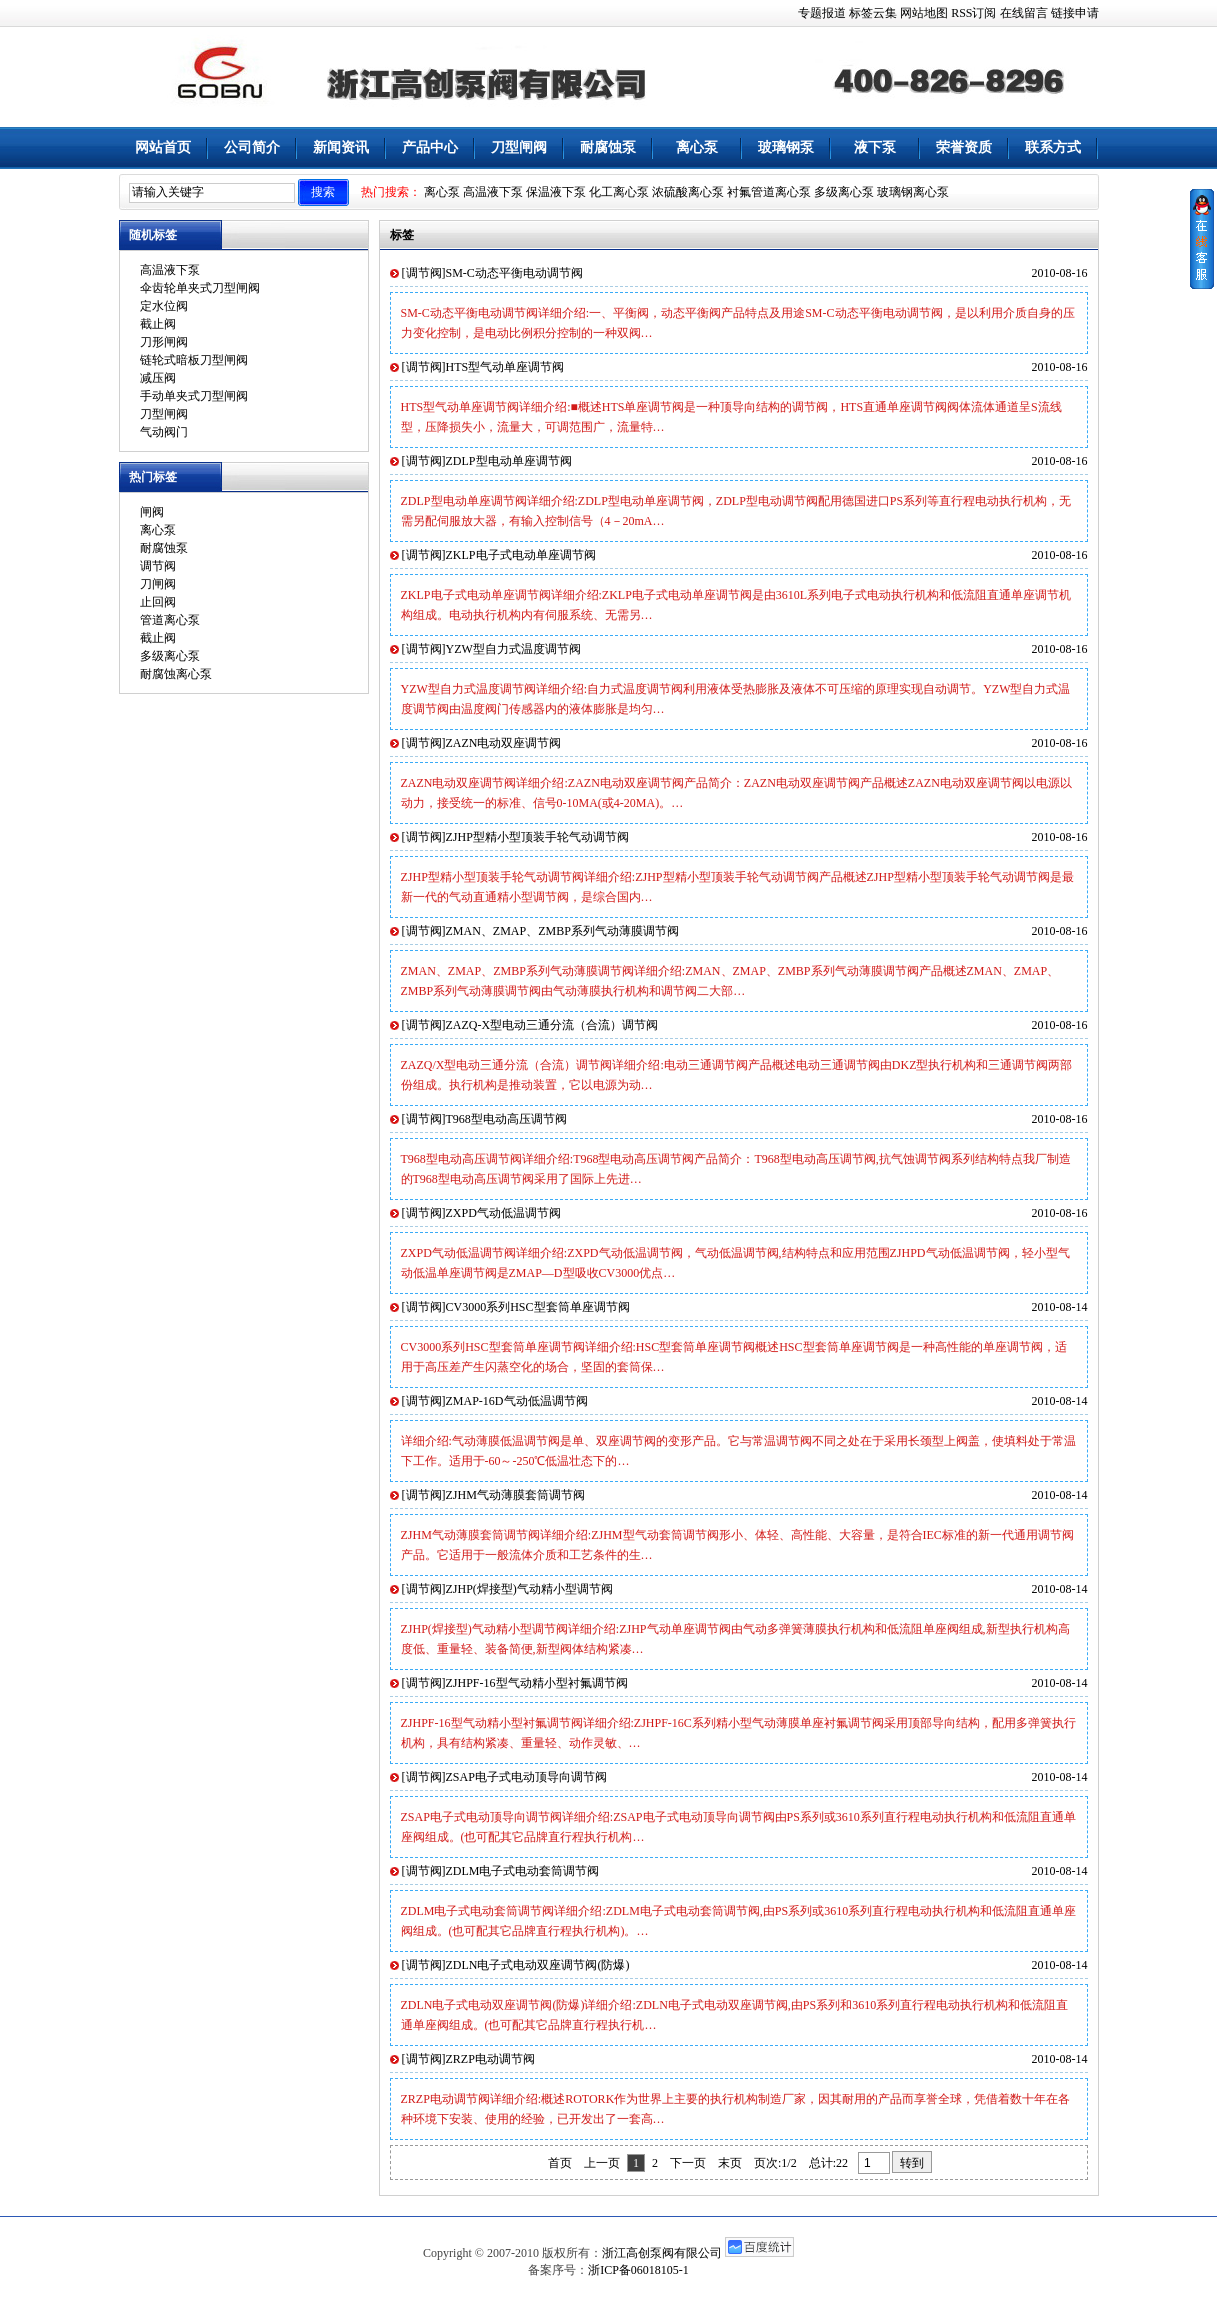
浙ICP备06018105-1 (638, 2270)
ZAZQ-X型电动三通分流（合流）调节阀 (552, 1025)
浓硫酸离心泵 (688, 192)
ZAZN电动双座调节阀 (504, 743)
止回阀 (158, 602)
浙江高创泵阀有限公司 (662, 2253)
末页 (730, 2163)
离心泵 (697, 147)
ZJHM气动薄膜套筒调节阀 (515, 1495)
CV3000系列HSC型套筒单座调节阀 (538, 1307)
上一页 (602, 2163)
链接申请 (1075, 13)
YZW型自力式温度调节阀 (513, 649)
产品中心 (430, 147)
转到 (912, 2163)
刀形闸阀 (164, 342)
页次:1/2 (775, 2163)
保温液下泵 (556, 192)
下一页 (688, 2163)
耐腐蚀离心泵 (176, 674)
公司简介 (252, 147)
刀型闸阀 (519, 147)
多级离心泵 (844, 192)
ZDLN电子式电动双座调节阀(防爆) (538, 1965)
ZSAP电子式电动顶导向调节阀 (526, 1777)
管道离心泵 (170, 620)
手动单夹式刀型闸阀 (194, 396)
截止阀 (158, 324)
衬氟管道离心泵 (769, 192)
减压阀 (158, 378)
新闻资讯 (341, 147)
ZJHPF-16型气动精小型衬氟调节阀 (537, 1683)
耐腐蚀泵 (608, 147)
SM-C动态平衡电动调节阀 (514, 273)
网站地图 (924, 13)
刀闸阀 (158, 584)
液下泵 (875, 147)
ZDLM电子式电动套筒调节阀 (523, 1871)
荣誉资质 (964, 147)
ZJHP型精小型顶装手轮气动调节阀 (537, 837)
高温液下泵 (493, 192)
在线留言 (1024, 13)
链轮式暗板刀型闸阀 (194, 360)
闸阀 (152, 512)
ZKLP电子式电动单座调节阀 (521, 555)
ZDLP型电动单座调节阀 (509, 461)
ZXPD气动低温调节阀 (503, 1213)
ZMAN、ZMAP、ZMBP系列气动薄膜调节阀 (562, 931)
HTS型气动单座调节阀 (505, 367)
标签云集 (873, 13)
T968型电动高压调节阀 (506, 1119)
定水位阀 (164, 306)
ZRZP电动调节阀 (490, 2059)
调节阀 (158, 566)
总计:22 (830, 2163)
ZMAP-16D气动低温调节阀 (517, 1401)
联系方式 (1053, 147)
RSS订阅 (973, 13)
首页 (560, 2163)
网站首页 (163, 147)
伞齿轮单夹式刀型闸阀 (200, 288)
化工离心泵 (619, 192)
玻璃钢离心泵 (913, 192)
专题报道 (822, 13)
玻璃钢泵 (786, 147)
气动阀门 (164, 432)
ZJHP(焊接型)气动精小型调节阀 (529, 1589)
